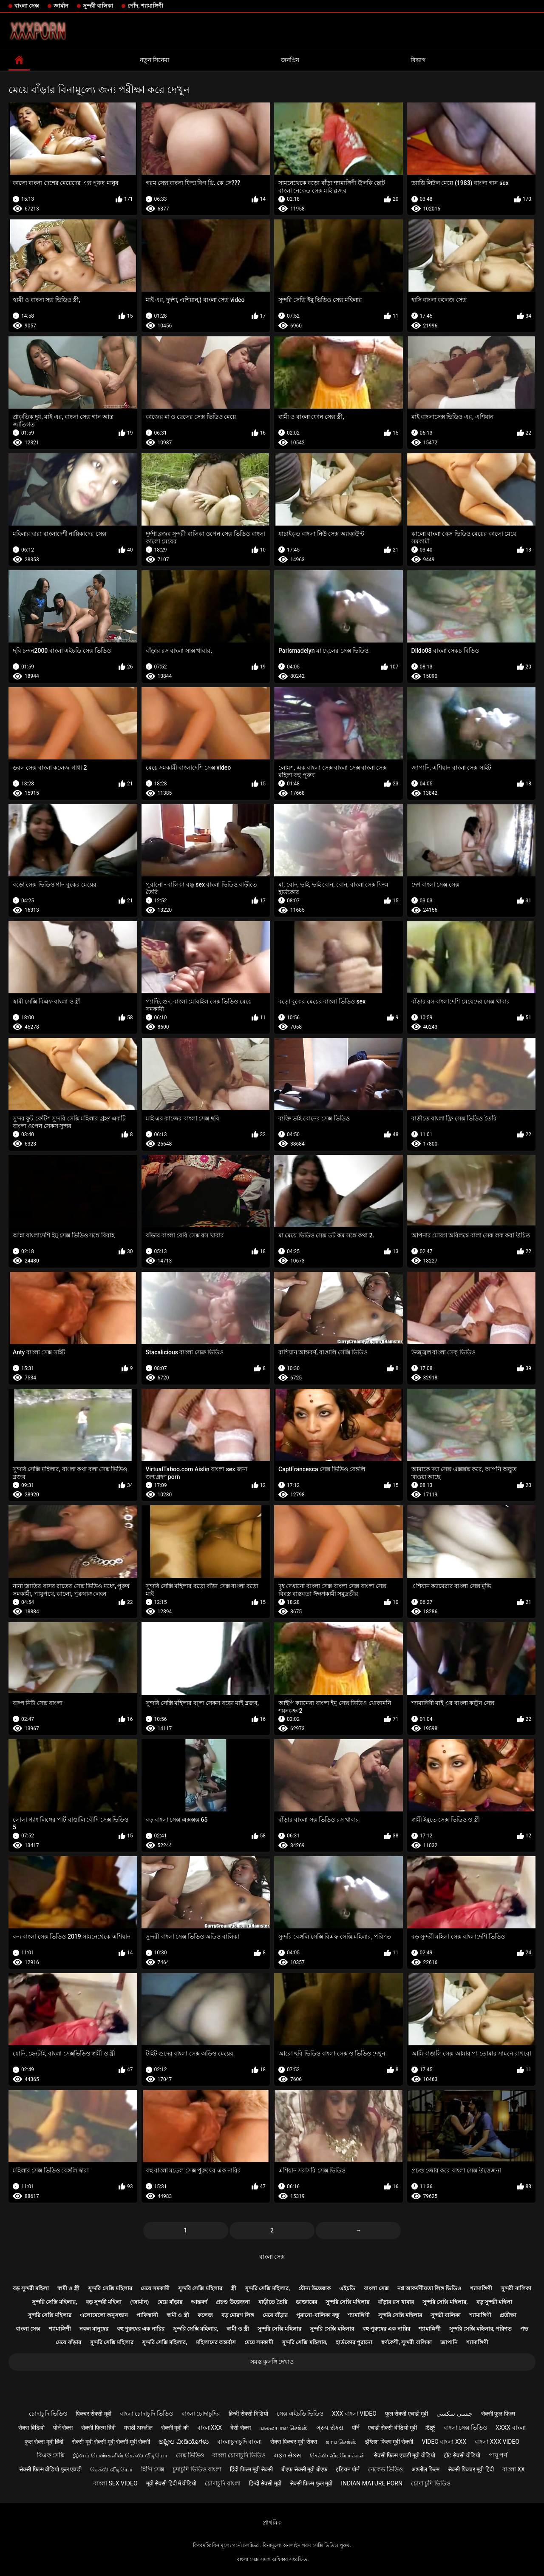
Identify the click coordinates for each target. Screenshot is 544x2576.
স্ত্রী (233, 2288)
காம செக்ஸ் (341, 2441)
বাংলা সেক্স (26, 6)
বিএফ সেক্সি (51, 2455)
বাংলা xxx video (497, 2441)
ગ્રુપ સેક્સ (329, 2427)
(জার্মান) (139, 2302)
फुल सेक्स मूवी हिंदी (44, 2441)
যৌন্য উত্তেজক (314, 2288)
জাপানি (449, 2342)
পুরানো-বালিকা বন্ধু (317, 2315)
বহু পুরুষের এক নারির (140, 2329)
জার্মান (61, 6)
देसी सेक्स (240, 2427)
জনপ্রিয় (290, 60)
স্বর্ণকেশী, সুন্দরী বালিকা (406, 2342)
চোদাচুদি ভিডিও (48, 2413)
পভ (524, 2329)
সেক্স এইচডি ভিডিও (300, 2413)
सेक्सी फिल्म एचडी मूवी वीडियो (404, 2455)
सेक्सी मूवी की (175, 2427)
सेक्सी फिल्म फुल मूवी (311, 2483)
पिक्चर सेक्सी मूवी (93, 2413)
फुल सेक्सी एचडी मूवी (406, 2413)
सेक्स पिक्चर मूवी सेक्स (293, 2441)
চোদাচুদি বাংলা (222, 2483)
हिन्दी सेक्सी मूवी (265, 2483)
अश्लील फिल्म (425, 2469)
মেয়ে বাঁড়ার (169, 2302)
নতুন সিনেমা (154, 60)
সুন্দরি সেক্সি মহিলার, (267, 2288)
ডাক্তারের (306, 2302)
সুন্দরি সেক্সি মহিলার (110, 2288)
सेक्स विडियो (31, 2427)
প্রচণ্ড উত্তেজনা (232, 2302)
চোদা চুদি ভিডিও (430, 2483)
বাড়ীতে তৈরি (272, 2302)
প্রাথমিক (272, 2522)
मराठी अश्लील (138, 2427)
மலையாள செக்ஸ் (283, 2427)
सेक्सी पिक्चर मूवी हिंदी (470, 2469)
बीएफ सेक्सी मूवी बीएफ (304, 2469)
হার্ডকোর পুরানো (354, 2342)
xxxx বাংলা (511, 2427)
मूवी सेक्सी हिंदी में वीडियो (171, 2483)
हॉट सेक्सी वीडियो (462, 2455)
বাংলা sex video (116, 2483)
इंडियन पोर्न (348, 2469)
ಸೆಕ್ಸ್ (430, 2427)
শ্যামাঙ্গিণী (481, 2288)
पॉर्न (356, 2427)
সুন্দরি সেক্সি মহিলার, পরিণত (480, 2329)
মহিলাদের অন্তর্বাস (216, 2342)
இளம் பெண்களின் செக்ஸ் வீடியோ (120, 2455)
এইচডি (347, 2288)
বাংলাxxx (209, 2427)
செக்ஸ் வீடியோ (111, 2469)
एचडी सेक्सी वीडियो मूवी (392, 2427)
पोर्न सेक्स (63, 2427)
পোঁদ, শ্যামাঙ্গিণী (145, 6)
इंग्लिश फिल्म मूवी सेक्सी (389, 2441)
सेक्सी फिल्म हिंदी (98, 2427)
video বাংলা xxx (444, 2441)
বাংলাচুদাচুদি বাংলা (239, 2441)
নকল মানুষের (93, 2329)
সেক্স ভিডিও (190, 2455)
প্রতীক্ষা (508, 2315)
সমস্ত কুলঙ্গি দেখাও (272, 2361)
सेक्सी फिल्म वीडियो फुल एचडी (50, 2469)
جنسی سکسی (454, 2413)
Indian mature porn (371, 2483)
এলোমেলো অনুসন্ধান (104, 2315)
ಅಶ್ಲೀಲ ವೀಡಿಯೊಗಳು (183, 2441)
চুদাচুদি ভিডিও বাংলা (197, 2469)
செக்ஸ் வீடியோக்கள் (337, 2455)
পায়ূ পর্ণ (498, 2455)
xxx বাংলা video (354, 2413)
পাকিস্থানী (147, 2315)
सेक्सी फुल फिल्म (498, 2413)
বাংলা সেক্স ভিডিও (465, 2427)
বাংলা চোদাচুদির (200, 2413)
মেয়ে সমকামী (155, 2288)
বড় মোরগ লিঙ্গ (237, 2315)
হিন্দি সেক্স (152, 2469)
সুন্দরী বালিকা (98, 6)
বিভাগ (418, 60)
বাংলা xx (513, 2469)
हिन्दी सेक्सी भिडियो (248, 2413)
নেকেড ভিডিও (385, 2469)
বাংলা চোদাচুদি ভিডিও (146, 2413)
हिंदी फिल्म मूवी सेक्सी (251, 2469)
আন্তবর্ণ (199, 2302)
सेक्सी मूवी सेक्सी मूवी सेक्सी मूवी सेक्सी (111, 2441)
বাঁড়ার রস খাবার (396, 2302)
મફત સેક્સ (287, 2455)
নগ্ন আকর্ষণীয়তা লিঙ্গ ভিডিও (429, 2288)
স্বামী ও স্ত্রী (68, 2288)
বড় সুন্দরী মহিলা (30, 2288)
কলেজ (205, 2315)
